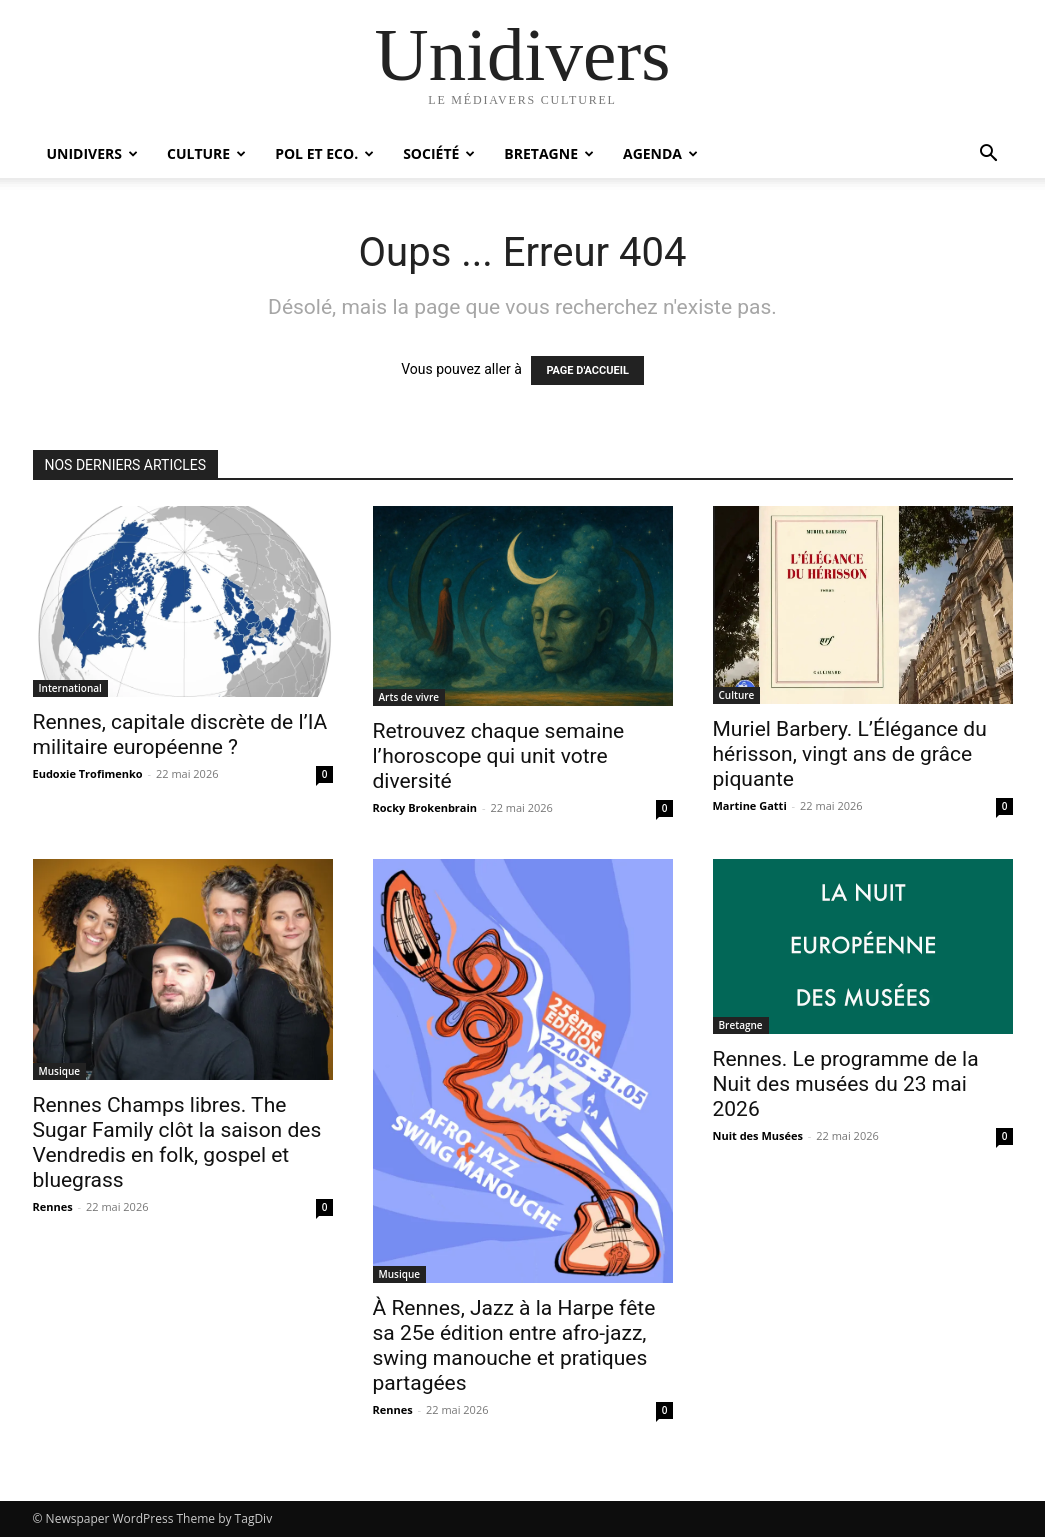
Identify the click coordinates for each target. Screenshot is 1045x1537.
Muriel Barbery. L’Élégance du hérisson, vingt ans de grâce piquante (850, 754)
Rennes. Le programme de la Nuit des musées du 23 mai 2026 (846, 1084)
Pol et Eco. (324, 153)
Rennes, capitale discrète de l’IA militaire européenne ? (180, 734)
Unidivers (93, 153)
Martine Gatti (750, 805)
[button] (989, 155)
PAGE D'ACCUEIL (587, 370)
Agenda (660, 153)
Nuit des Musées (758, 1135)
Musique (60, 1071)
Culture (206, 153)
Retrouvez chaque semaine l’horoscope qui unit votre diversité (499, 756)
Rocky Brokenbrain (425, 807)
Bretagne (549, 153)
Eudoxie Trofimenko (88, 773)
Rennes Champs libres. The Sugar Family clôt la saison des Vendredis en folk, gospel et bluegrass (177, 1142)
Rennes (53, 1206)
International (70, 688)
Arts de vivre (409, 697)
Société (439, 153)
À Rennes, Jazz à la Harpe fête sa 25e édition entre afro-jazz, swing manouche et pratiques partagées (514, 1345)
